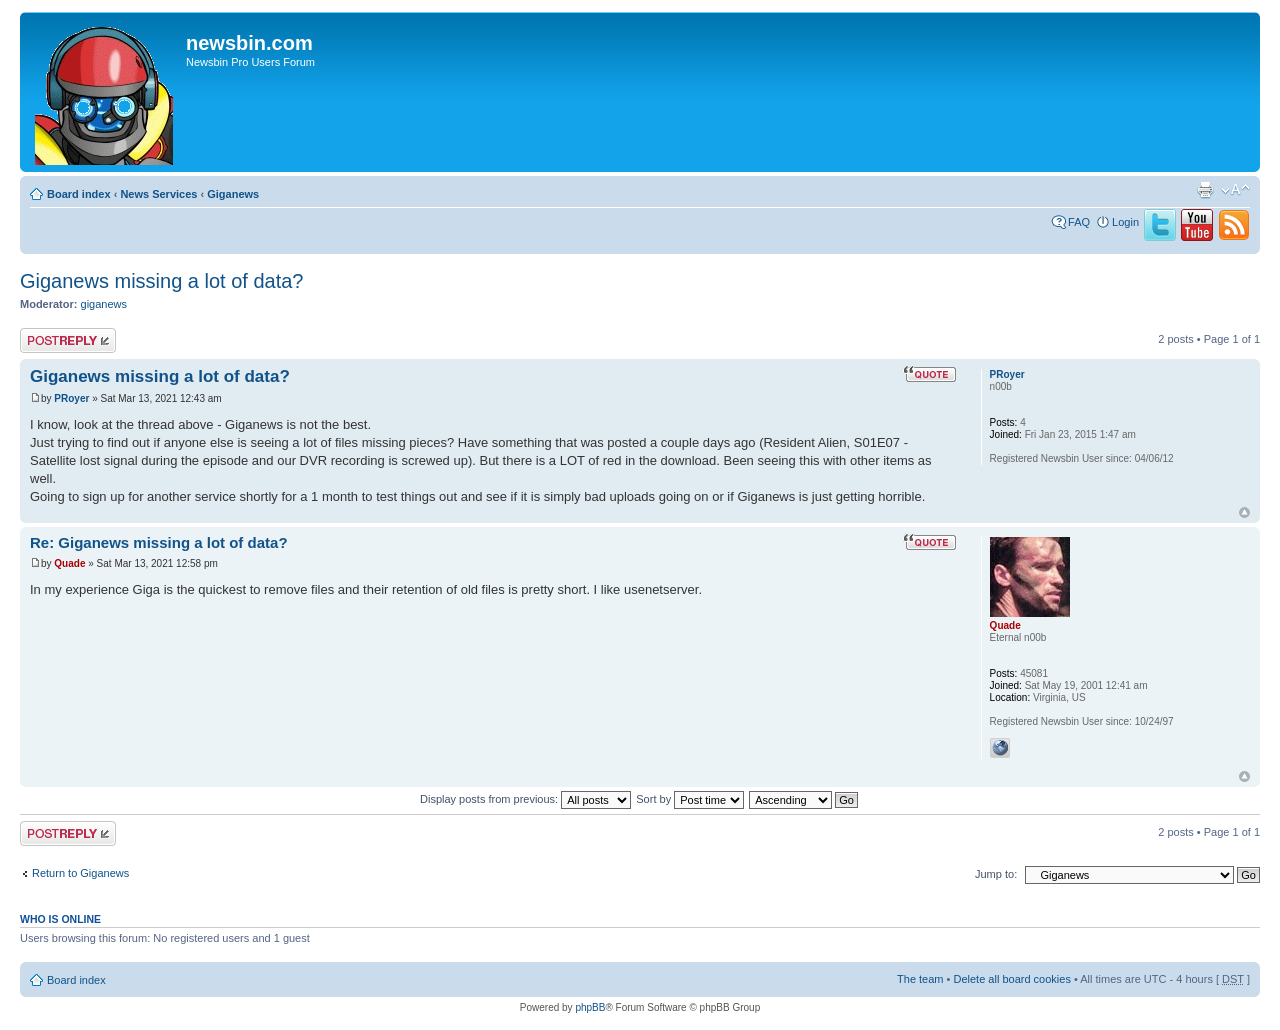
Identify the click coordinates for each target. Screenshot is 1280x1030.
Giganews (233, 194)
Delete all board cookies (1011, 979)
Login (1125, 222)
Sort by (690, 799)
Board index (79, 194)
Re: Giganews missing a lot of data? (159, 542)
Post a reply (68, 340)
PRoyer (71, 398)
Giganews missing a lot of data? (162, 281)
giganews (104, 304)
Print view (1205, 190)
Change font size (1235, 190)
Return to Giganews (80, 873)
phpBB (590, 1007)
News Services (158, 194)
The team (920, 979)
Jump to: (996, 874)
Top (1244, 512)
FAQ (1079, 222)
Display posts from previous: (525, 799)
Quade (69, 563)
